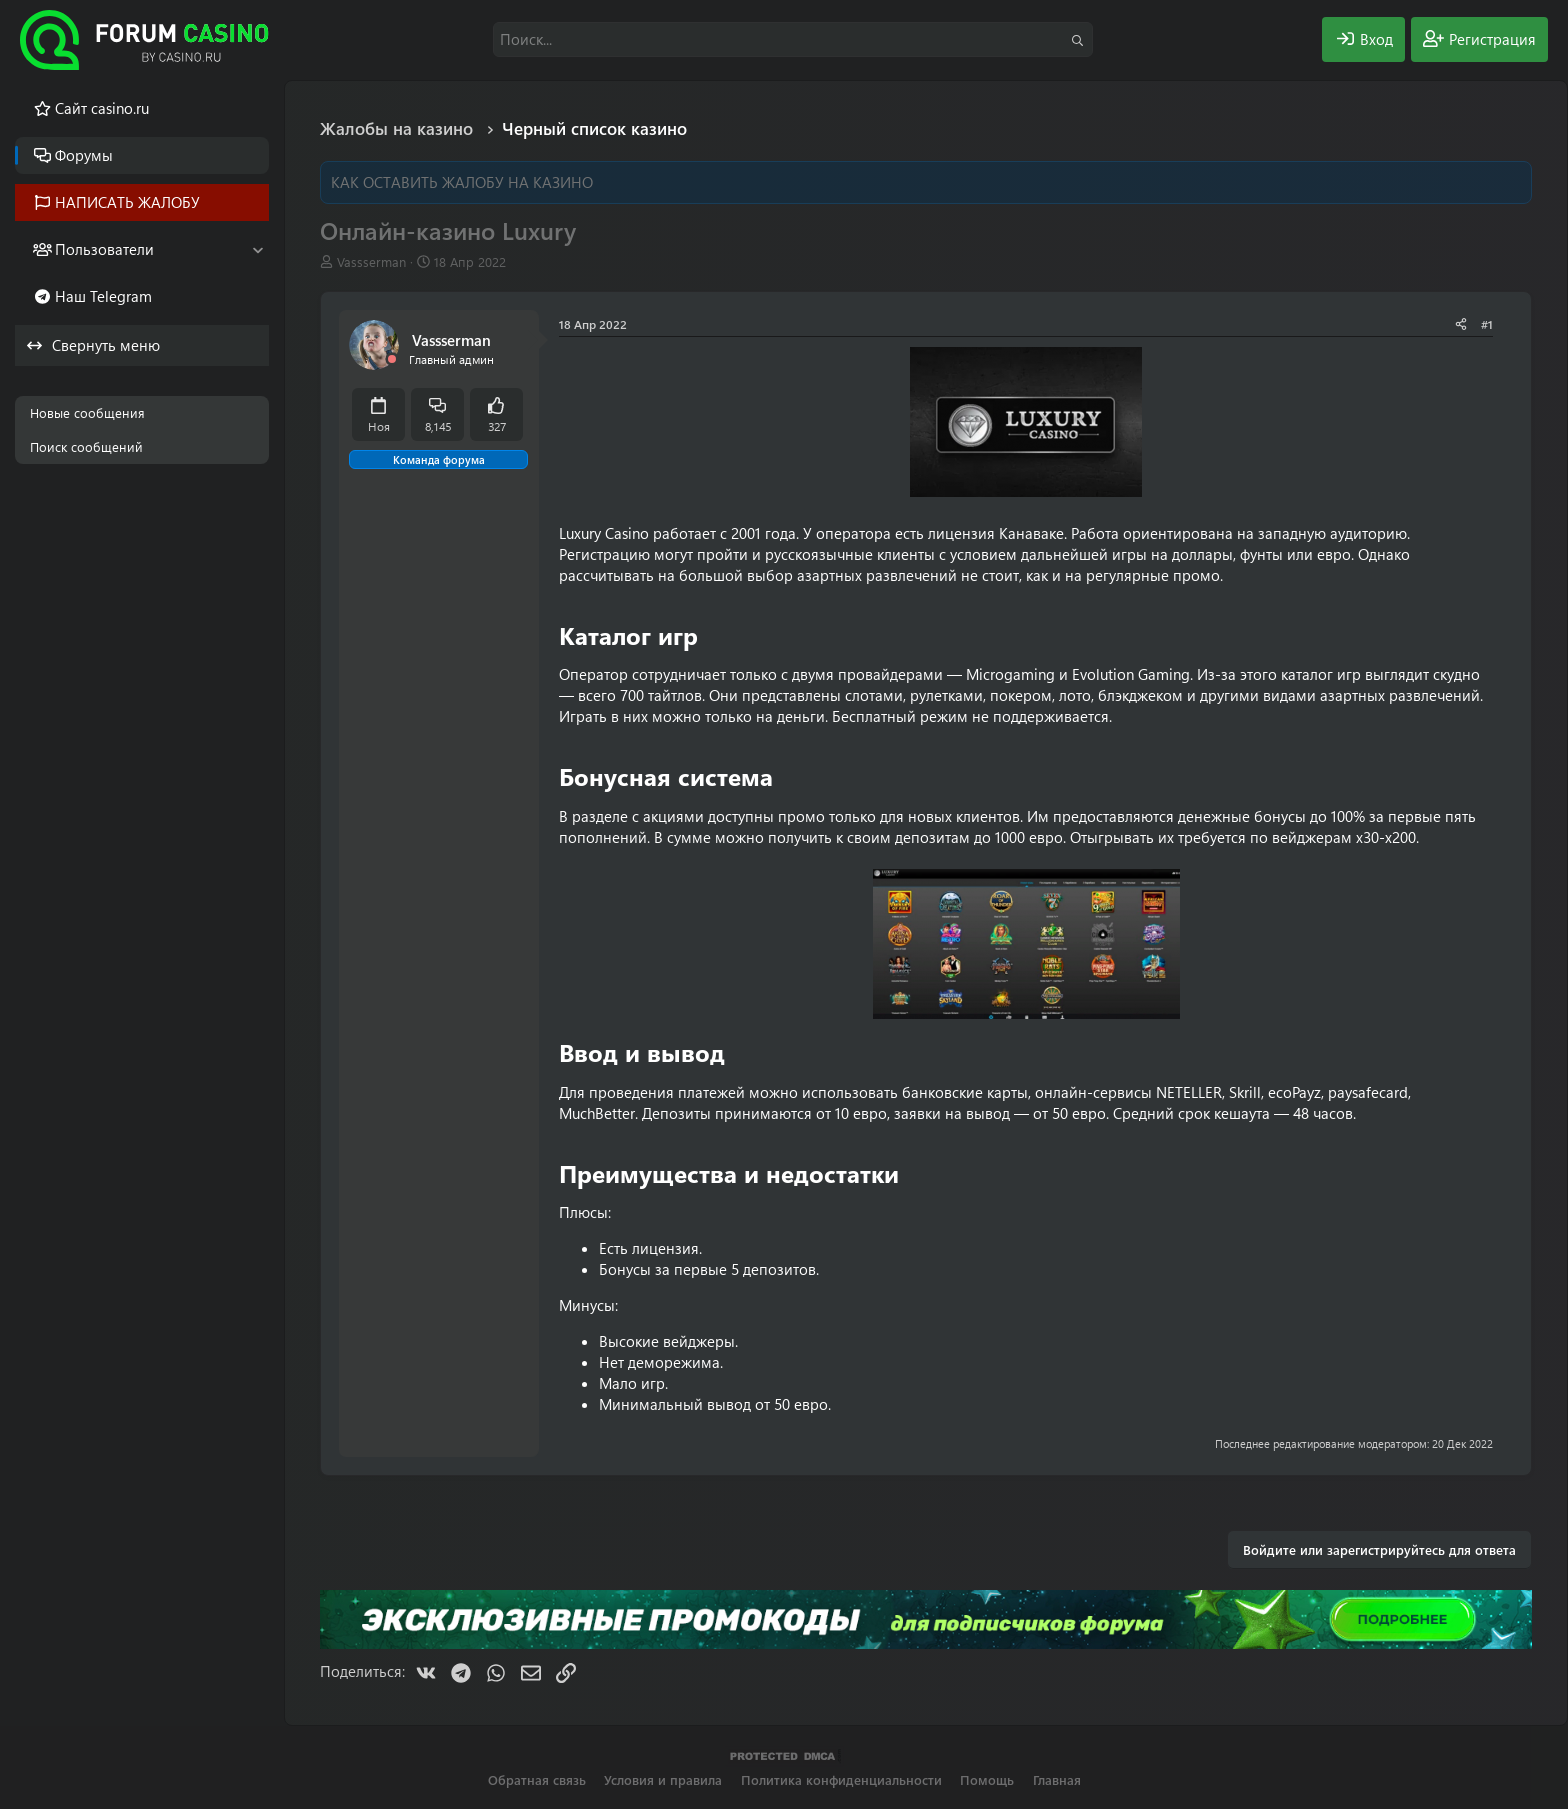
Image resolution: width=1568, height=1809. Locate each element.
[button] (257, 249)
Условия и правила (663, 1779)
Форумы (84, 155)
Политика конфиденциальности (841, 1779)
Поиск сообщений (86, 446)
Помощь (987, 1779)
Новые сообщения (87, 412)
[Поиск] (793, 39)
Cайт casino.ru (102, 108)
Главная (1057, 1779)
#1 (1487, 324)
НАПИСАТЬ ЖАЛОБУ (127, 202)
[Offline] (392, 359)
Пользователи (104, 249)
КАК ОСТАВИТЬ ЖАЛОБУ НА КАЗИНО (462, 182)
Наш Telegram (103, 296)
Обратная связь (537, 1779)
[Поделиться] (1461, 324)
